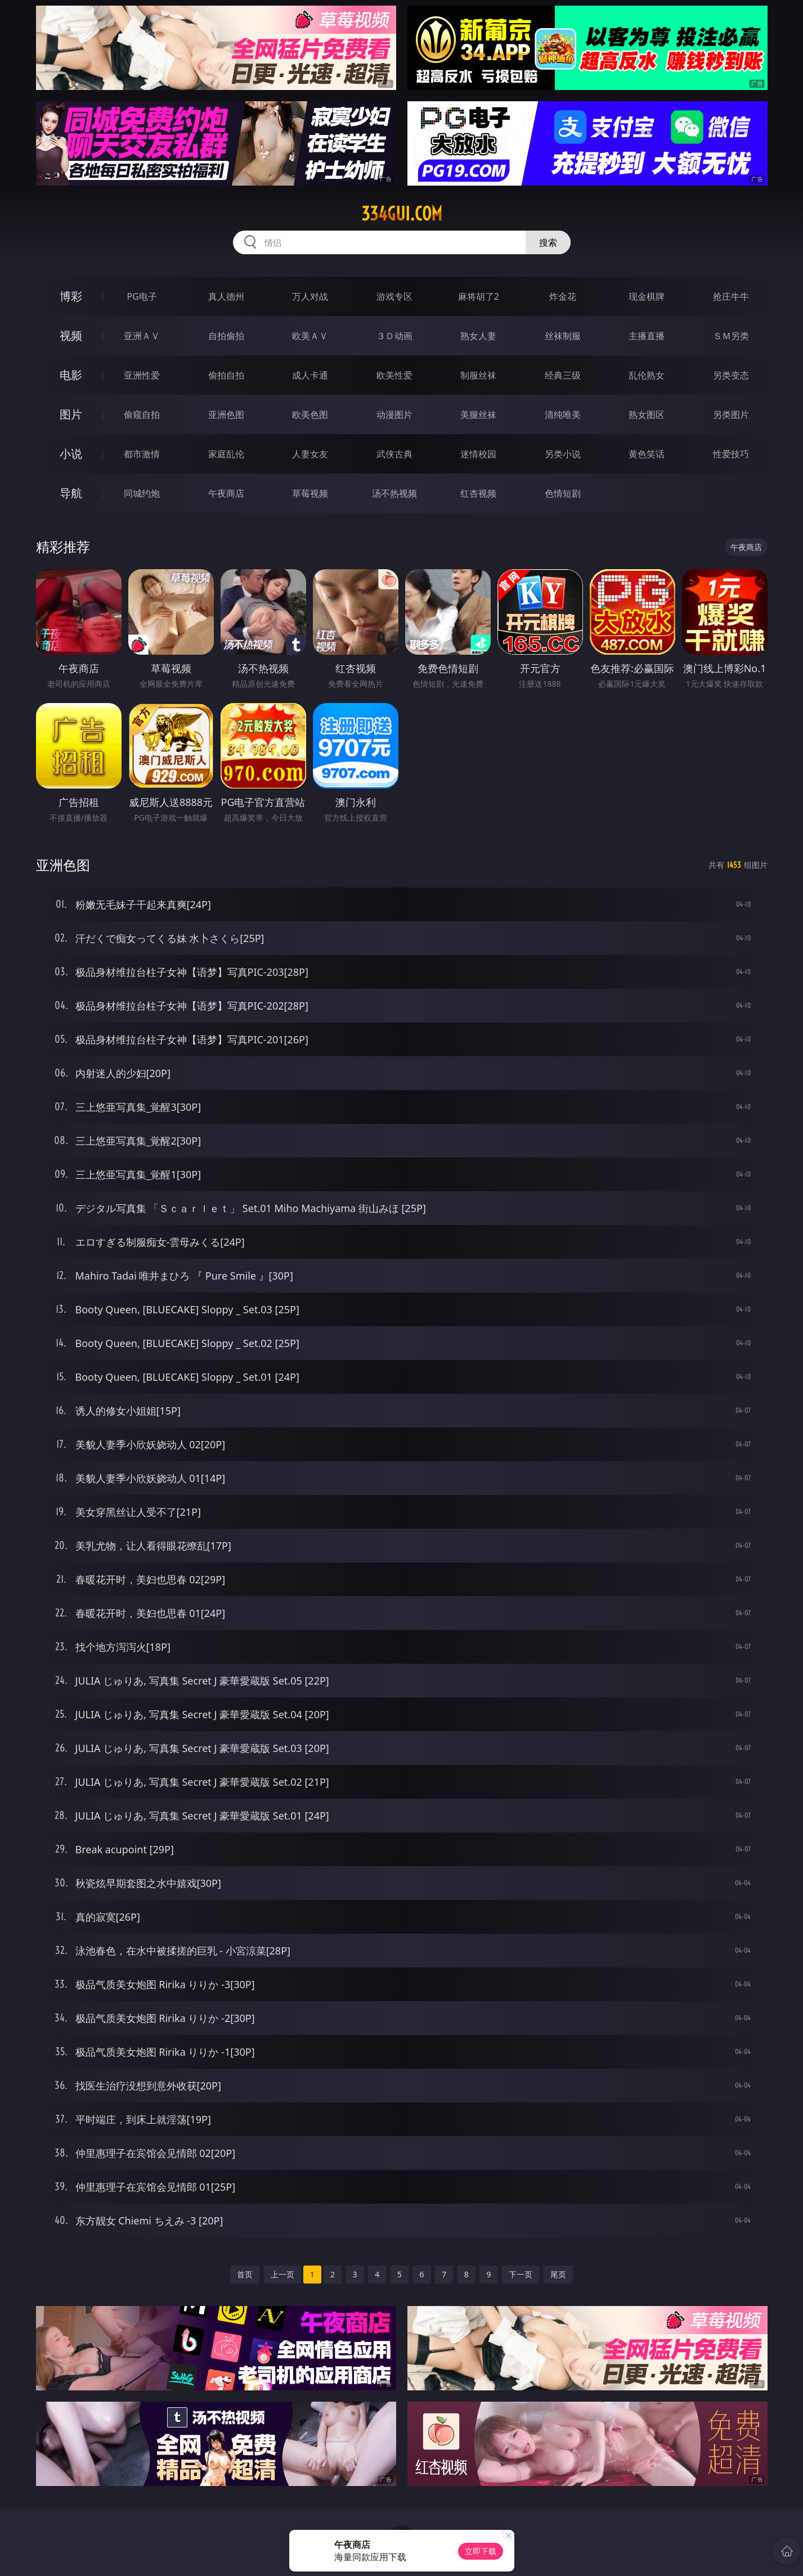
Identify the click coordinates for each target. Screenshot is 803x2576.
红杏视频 (478, 493)
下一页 (520, 2274)
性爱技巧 (731, 454)
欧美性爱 (394, 375)
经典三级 (563, 375)
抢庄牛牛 (731, 296)
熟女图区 (647, 414)
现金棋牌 (647, 296)
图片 (71, 414)
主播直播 (647, 336)
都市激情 (142, 454)
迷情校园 (478, 454)
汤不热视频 (394, 493)
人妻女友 (310, 454)
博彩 (71, 296)
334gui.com (401, 213)
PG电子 (142, 296)
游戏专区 (394, 296)
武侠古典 (394, 454)
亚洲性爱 (142, 375)
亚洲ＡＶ (142, 336)
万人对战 (310, 296)
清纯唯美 (563, 414)
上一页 (282, 2274)
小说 (71, 453)
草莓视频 (310, 493)
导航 (71, 493)
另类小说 (563, 454)
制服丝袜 (478, 375)
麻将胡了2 (478, 296)
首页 (245, 2274)
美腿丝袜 (478, 414)
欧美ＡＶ (310, 336)
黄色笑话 (647, 454)
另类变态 (731, 375)
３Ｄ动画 (394, 336)
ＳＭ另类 (731, 336)
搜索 (548, 242)
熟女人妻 (478, 336)
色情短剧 (563, 493)
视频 (71, 335)
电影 (71, 374)
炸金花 (562, 296)
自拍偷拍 (226, 336)
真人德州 (226, 296)
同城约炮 (142, 493)
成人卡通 (310, 375)
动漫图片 (394, 414)
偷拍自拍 (226, 375)
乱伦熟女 (647, 375)
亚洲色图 (226, 414)
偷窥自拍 (142, 414)
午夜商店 (226, 493)
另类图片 (731, 414)
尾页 (558, 2274)
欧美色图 (310, 414)
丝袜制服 (563, 336)
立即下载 (480, 2551)
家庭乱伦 (226, 454)
